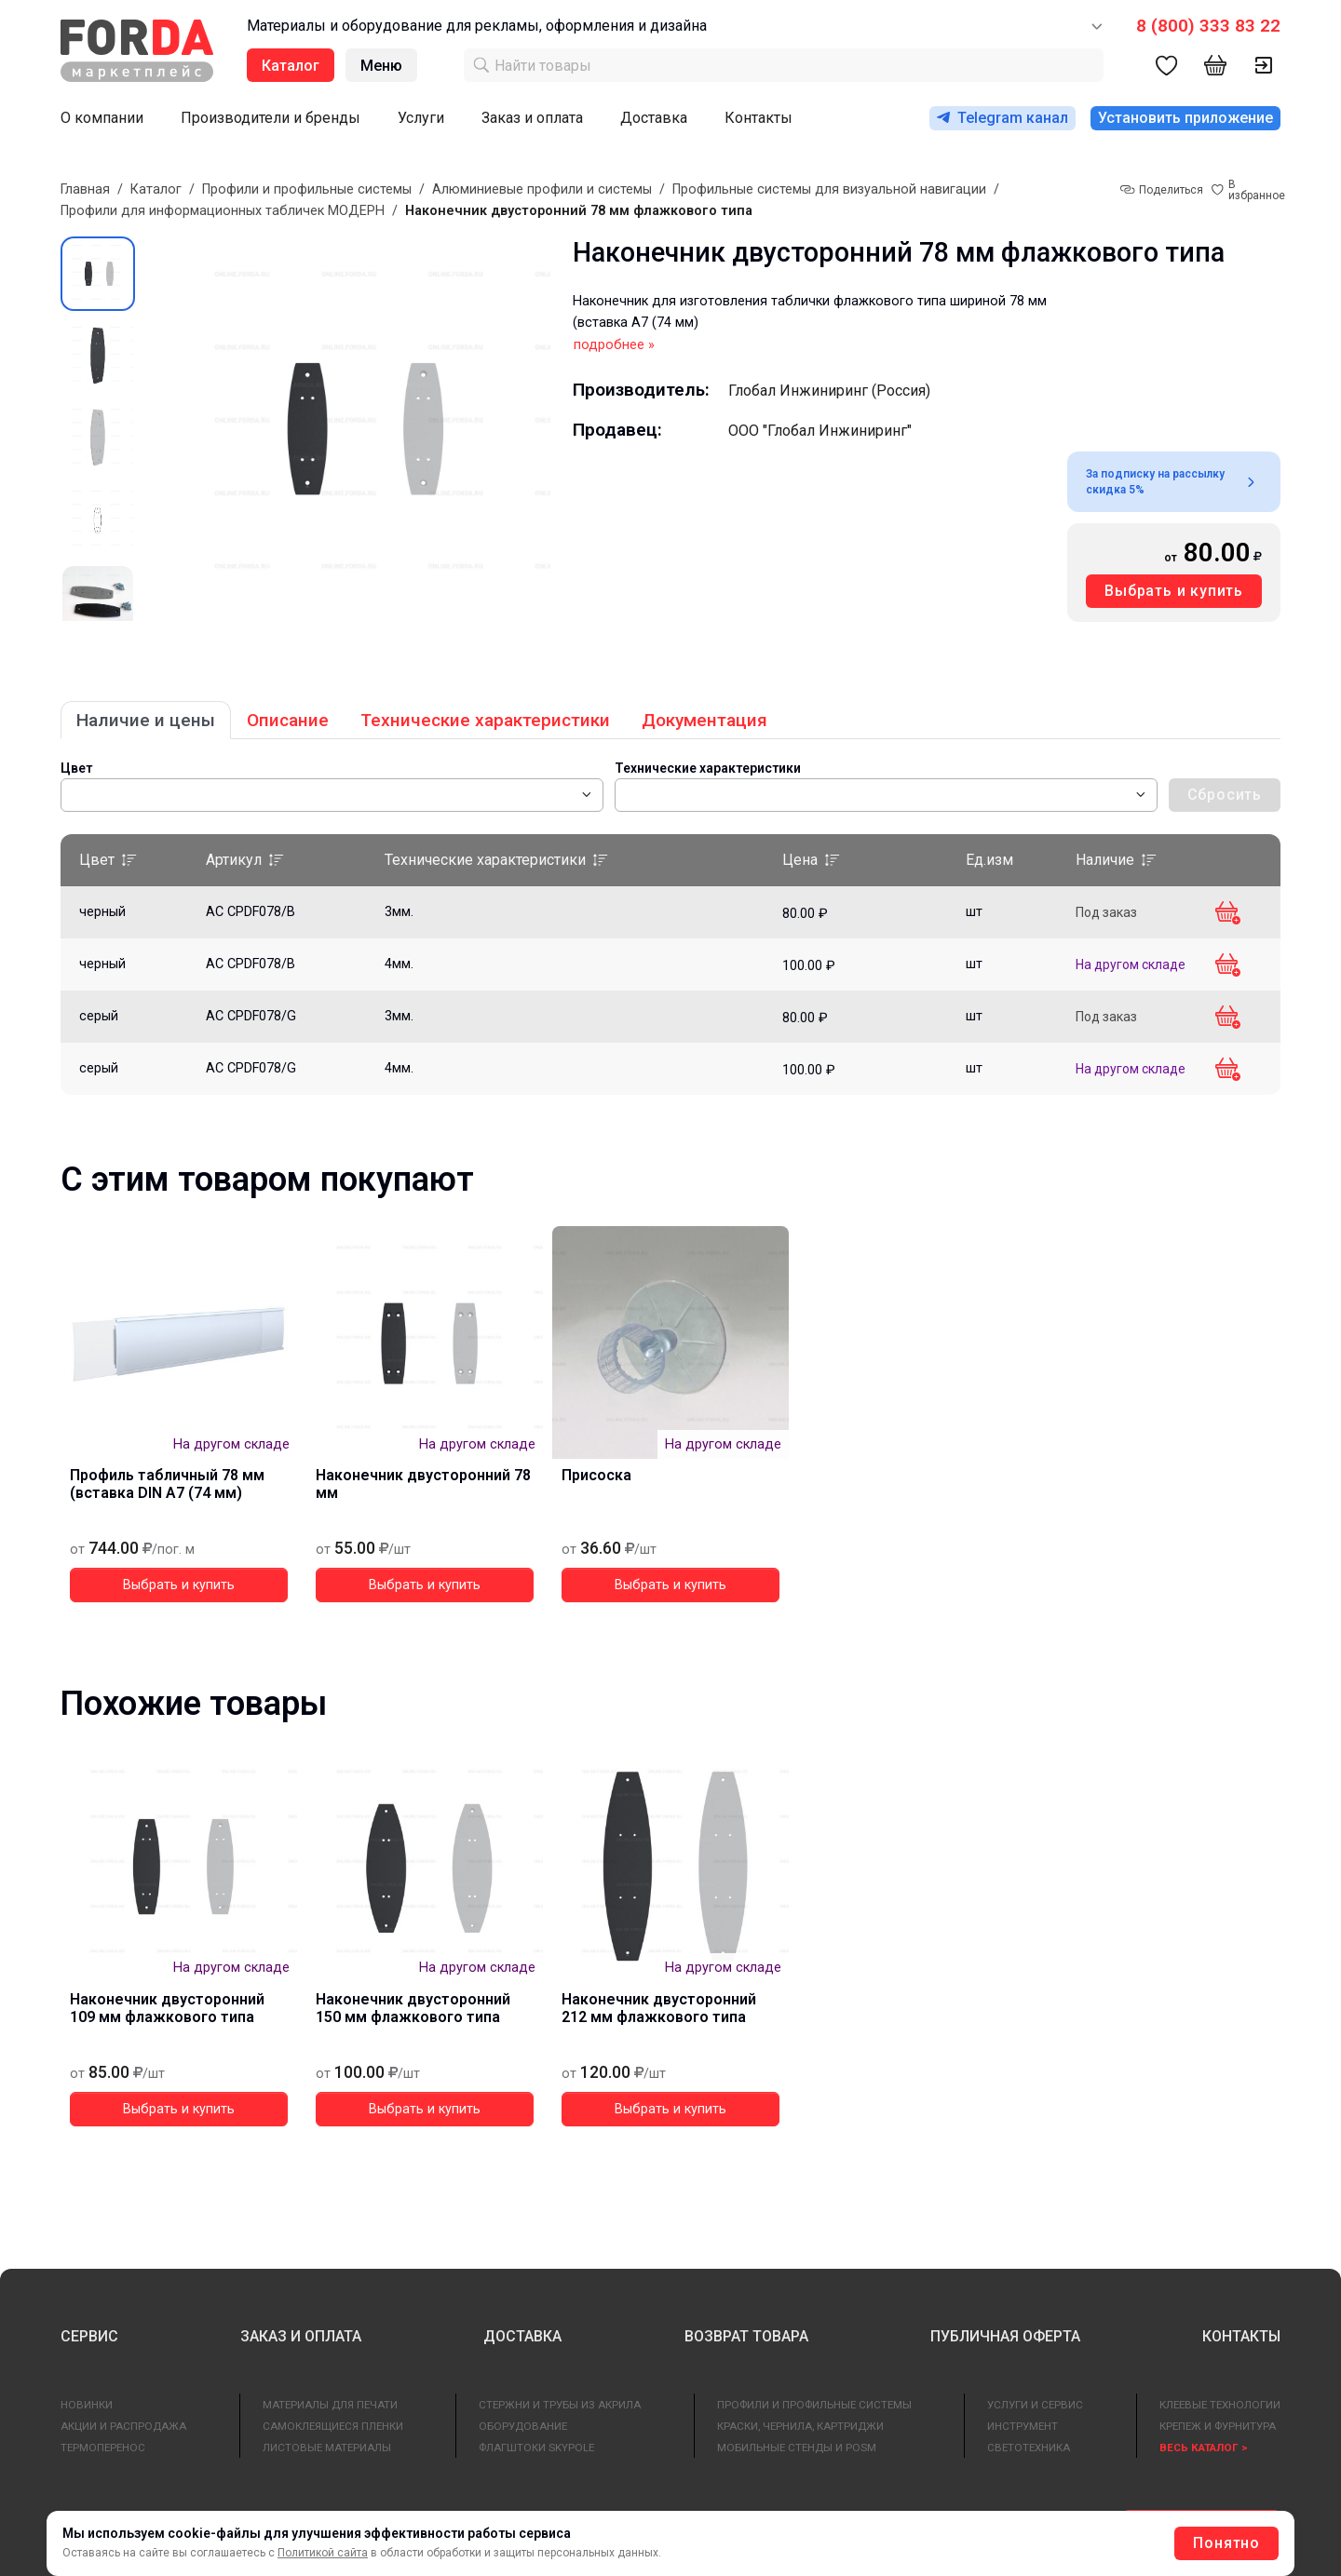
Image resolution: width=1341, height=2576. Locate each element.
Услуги (421, 118)
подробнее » (614, 345)
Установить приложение (1185, 118)
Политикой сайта (323, 2552)
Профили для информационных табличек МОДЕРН (223, 211)
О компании (102, 118)
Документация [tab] (704, 720)
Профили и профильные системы (307, 189)
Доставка (653, 118)
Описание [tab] (288, 720)
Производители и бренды (270, 118)
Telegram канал (1002, 118)
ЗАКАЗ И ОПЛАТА (300, 2336)
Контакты (758, 118)
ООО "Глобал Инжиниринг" (820, 430)
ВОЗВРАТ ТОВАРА (746, 2336)
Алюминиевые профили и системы (542, 189)
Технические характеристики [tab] (485, 720)
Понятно (1226, 2543)
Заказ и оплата (532, 118)
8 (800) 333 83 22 (1208, 25)
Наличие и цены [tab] (145, 720)
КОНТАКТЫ (1241, 2336)
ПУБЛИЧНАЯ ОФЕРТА (1005, 2336)
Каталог (156, 189)
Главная (85, 189)
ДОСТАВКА (522, 2336)
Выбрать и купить (1173, 591)
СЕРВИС (89, 2336)
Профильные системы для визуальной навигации (829, 189)
